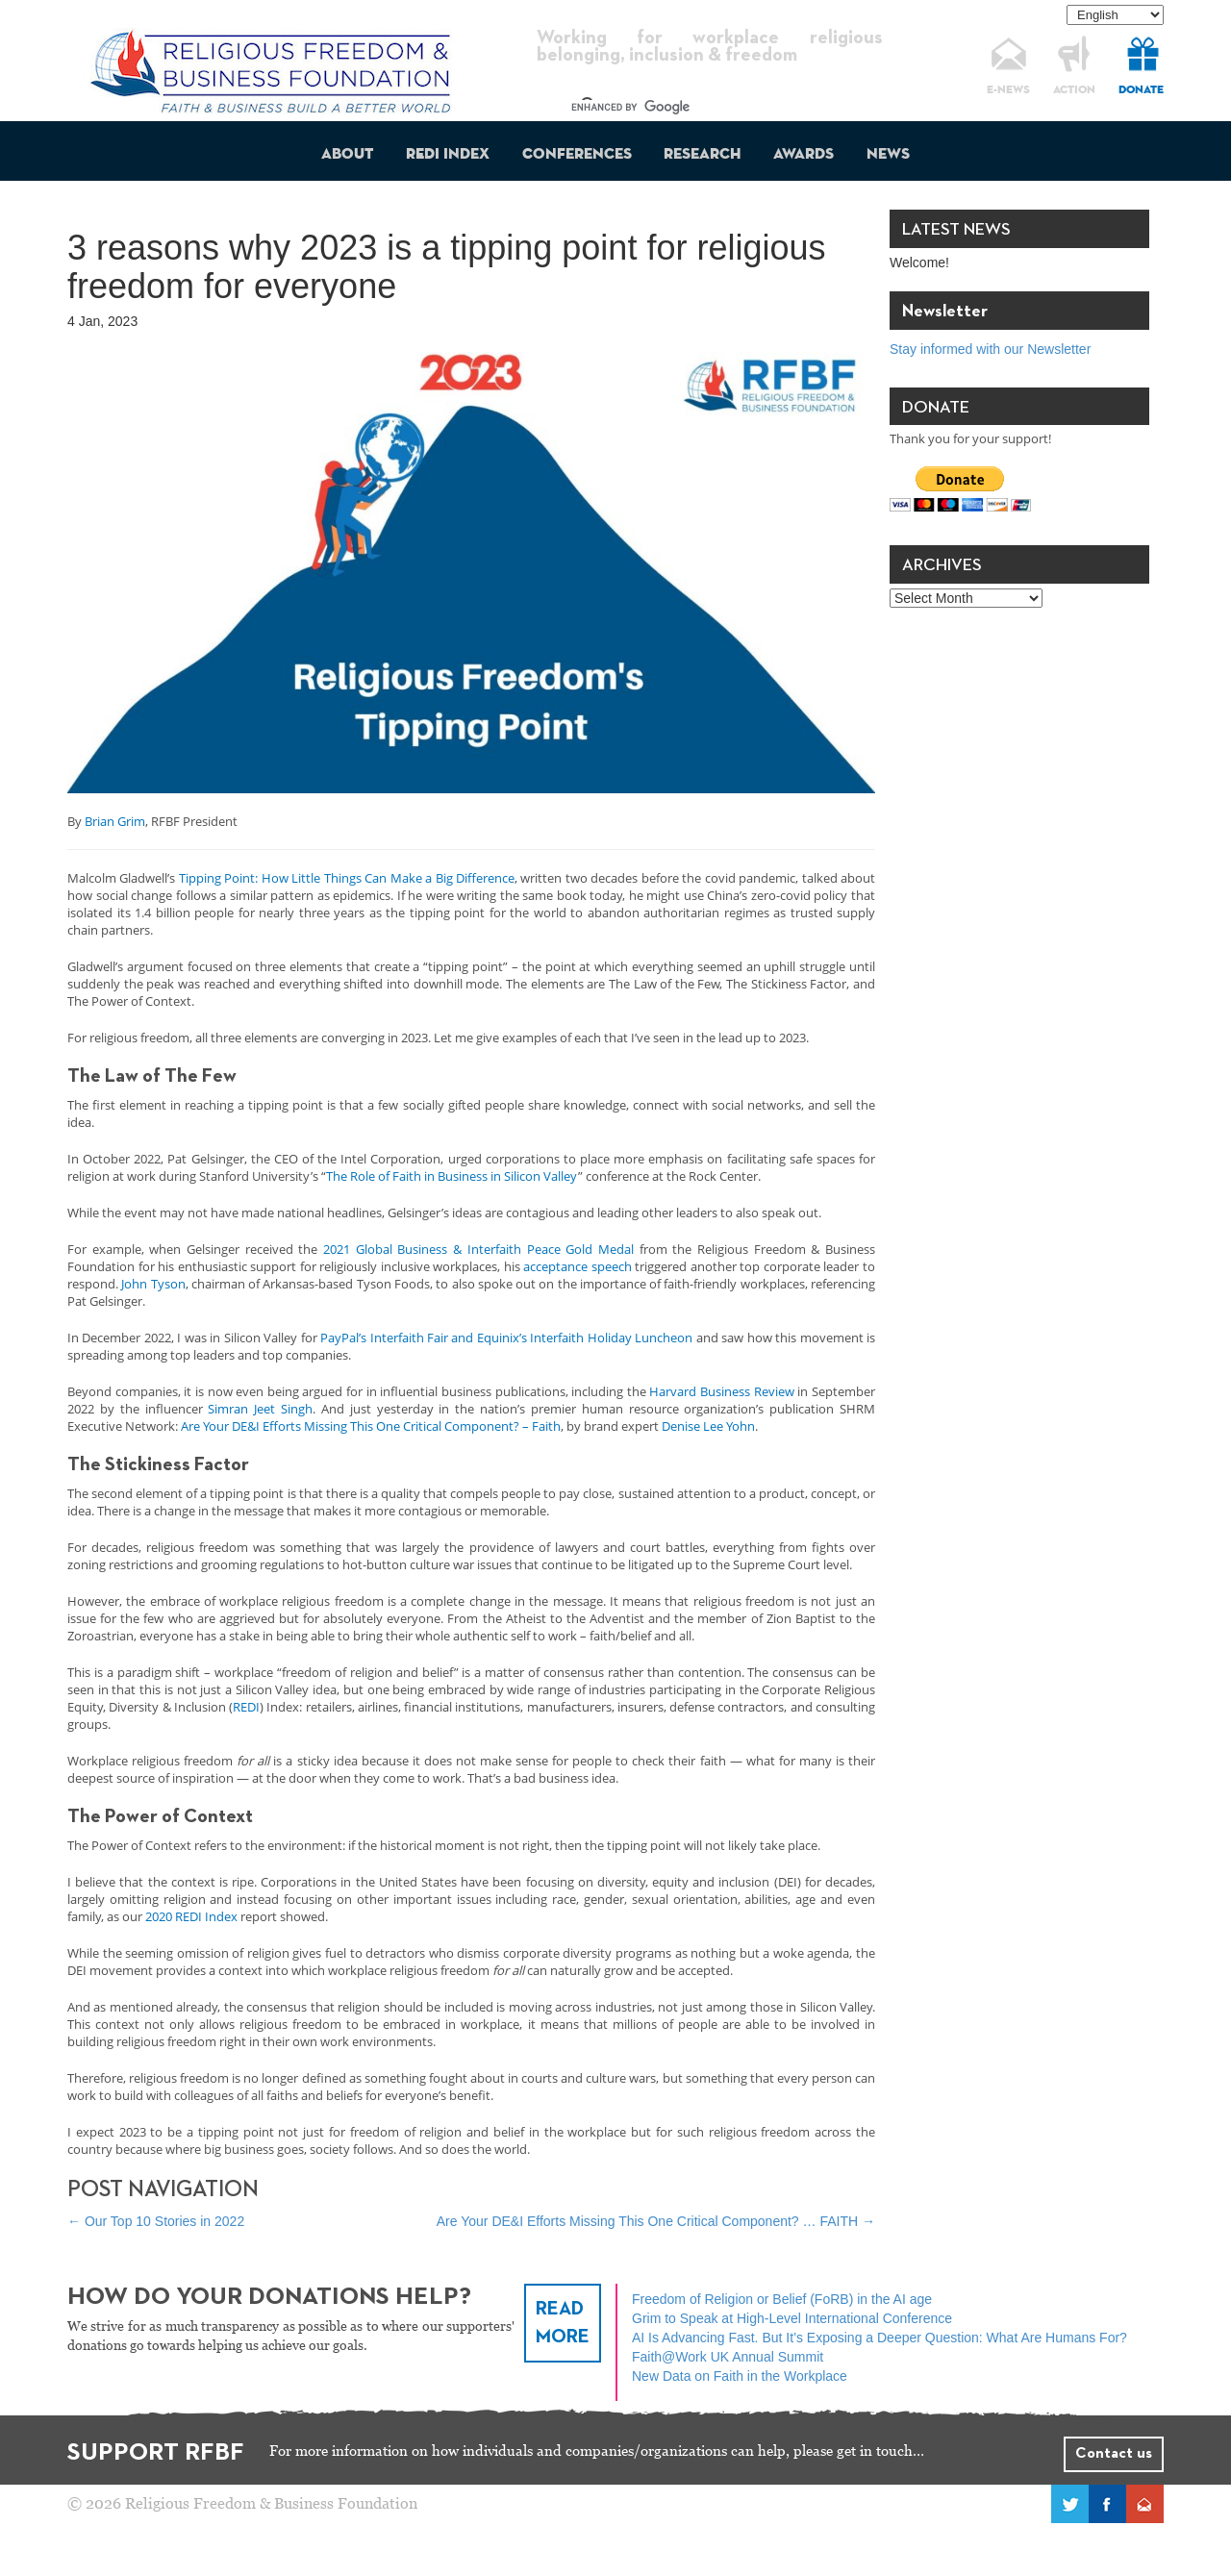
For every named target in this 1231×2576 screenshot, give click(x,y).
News (888, 155)
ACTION (1074, 90)
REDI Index (448, 155)
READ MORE (563, 2322)
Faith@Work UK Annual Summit (727, 2356)
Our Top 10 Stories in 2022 (155, 2221)
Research (702, 155)
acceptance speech (577, 1266)
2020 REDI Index (191, 1916)
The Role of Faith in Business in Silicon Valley (452, 1176)
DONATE (1141, 90)
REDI (246, 1706)
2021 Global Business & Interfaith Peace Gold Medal (478, 1249)
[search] (692, 107)
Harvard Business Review (721, 1391)
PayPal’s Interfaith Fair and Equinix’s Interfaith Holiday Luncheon (506, 1337)
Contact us (1113, 2454)
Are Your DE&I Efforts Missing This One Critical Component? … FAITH (656, 2221)
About (347, 155)
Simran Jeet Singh (260, 1408)
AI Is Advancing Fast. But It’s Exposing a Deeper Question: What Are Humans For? (879, 2337)
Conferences (577, 155)
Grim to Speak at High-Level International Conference (792, 2318)
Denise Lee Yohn (708, 1426)
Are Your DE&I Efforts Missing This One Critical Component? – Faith (371, 1426)
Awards (803, 155)
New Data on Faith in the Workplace (739, 2376)
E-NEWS (1008, 90)
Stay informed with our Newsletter (990, 349)
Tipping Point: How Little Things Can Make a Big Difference (347, 878)
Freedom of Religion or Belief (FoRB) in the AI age (782, 2299)
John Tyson (153, 1283)
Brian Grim (115, 821)
